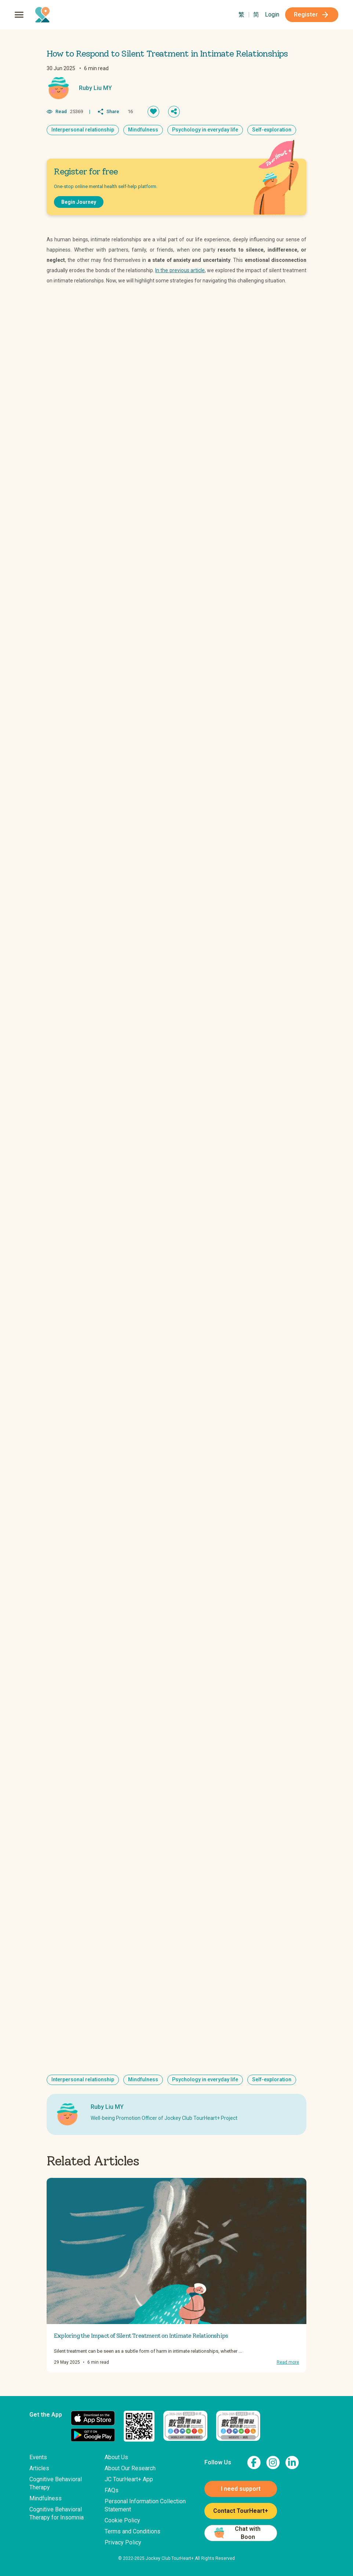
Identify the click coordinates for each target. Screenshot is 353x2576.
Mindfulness (45, 2498)
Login (272, 14)
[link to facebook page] (254, 2462)
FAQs (112, 2490)
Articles (39, 2468)
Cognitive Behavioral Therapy (55, 2483)
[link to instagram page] (273, 2462)
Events (38, 2457)
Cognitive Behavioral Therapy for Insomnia (56, 2513)
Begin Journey (78, 202)
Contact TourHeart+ (240, 2510)
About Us (116, 2457)
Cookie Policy (122, 2520)
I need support (241, 2488)
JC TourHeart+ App (129, 2479)
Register (312, 15)
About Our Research (130, 2468)
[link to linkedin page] (292, 2462)
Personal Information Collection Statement (145, 2505)
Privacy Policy (123, 2542)
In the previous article (180, 270)
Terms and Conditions (132, 2531)
